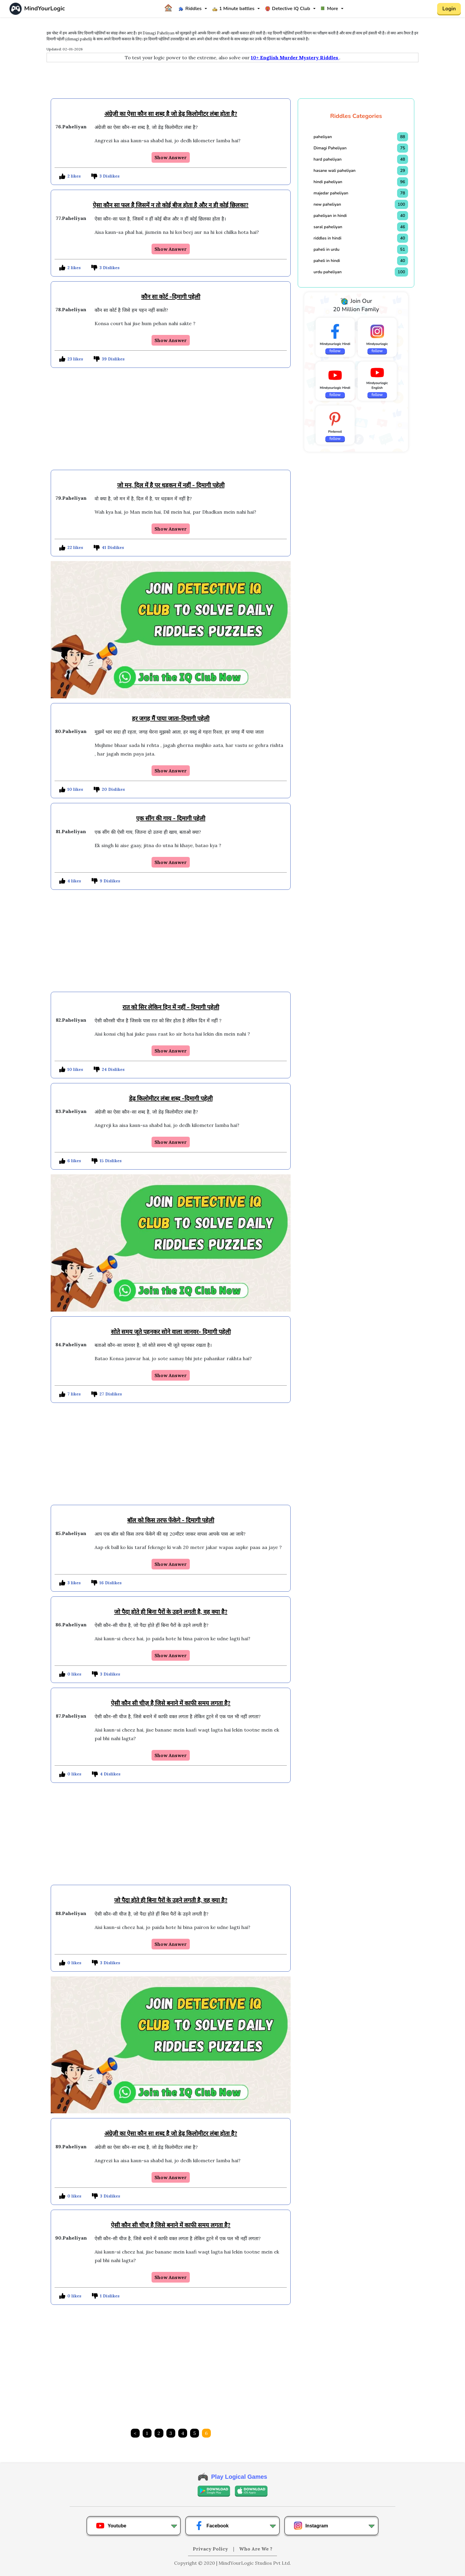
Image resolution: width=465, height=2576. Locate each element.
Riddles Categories (356, 116)
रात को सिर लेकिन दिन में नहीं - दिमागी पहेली (170, 1007)
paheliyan (322, 137)
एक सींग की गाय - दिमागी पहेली (170, 818)
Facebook (212, 2525)
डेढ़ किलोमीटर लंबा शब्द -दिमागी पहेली (171, 1098)
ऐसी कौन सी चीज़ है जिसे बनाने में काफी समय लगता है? (170, 1703)
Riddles (190, 8)
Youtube (111, 2525)
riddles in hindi (327, 238)
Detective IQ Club (287, 8)
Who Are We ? (255, 2549)
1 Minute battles (233, 8)
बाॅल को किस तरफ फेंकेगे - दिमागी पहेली (170, 1520)
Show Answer (171, 157)
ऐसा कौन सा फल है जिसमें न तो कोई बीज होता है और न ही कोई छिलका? (171, 205)
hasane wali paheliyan (334, 170)
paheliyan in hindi (330, 215)
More (329, 8)
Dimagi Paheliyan (329, 148)
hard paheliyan (327, 159)
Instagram (311, 2525)
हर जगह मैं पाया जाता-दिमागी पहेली (170, 718)
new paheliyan (327, 204)
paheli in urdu (326, 249)
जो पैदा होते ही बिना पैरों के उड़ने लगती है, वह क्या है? (170, 1611)
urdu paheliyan (327, 272)
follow (335, 351)
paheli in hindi (326, 260)
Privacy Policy (211, 2549)
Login (449, 8)
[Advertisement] (232, 81)
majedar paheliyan (330, 193)
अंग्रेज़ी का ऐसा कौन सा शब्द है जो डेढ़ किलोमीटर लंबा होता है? (170, 113)
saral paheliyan (327, 227)
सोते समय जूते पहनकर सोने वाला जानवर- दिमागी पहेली (171, 1331)
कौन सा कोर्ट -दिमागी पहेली (170, 296)
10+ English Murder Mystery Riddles (295, 57)
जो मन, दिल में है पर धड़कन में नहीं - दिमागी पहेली (170, 485)
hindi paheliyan (327, 182)
